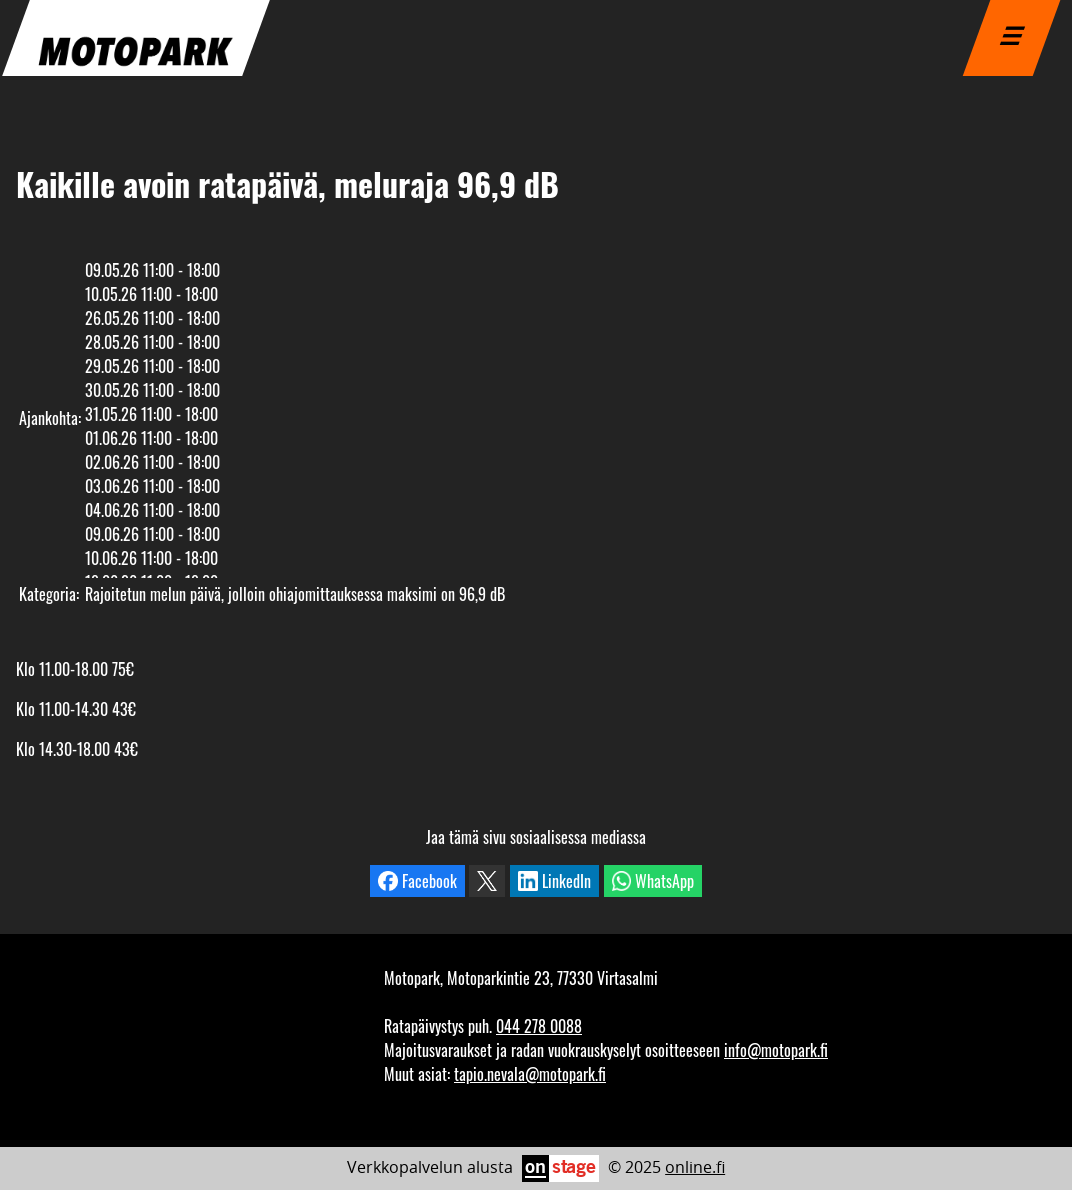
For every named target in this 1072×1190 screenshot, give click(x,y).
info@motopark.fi (776, 1050)
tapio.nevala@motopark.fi (530, 1074)
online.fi (695, 1167)
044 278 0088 (539, 1026)
